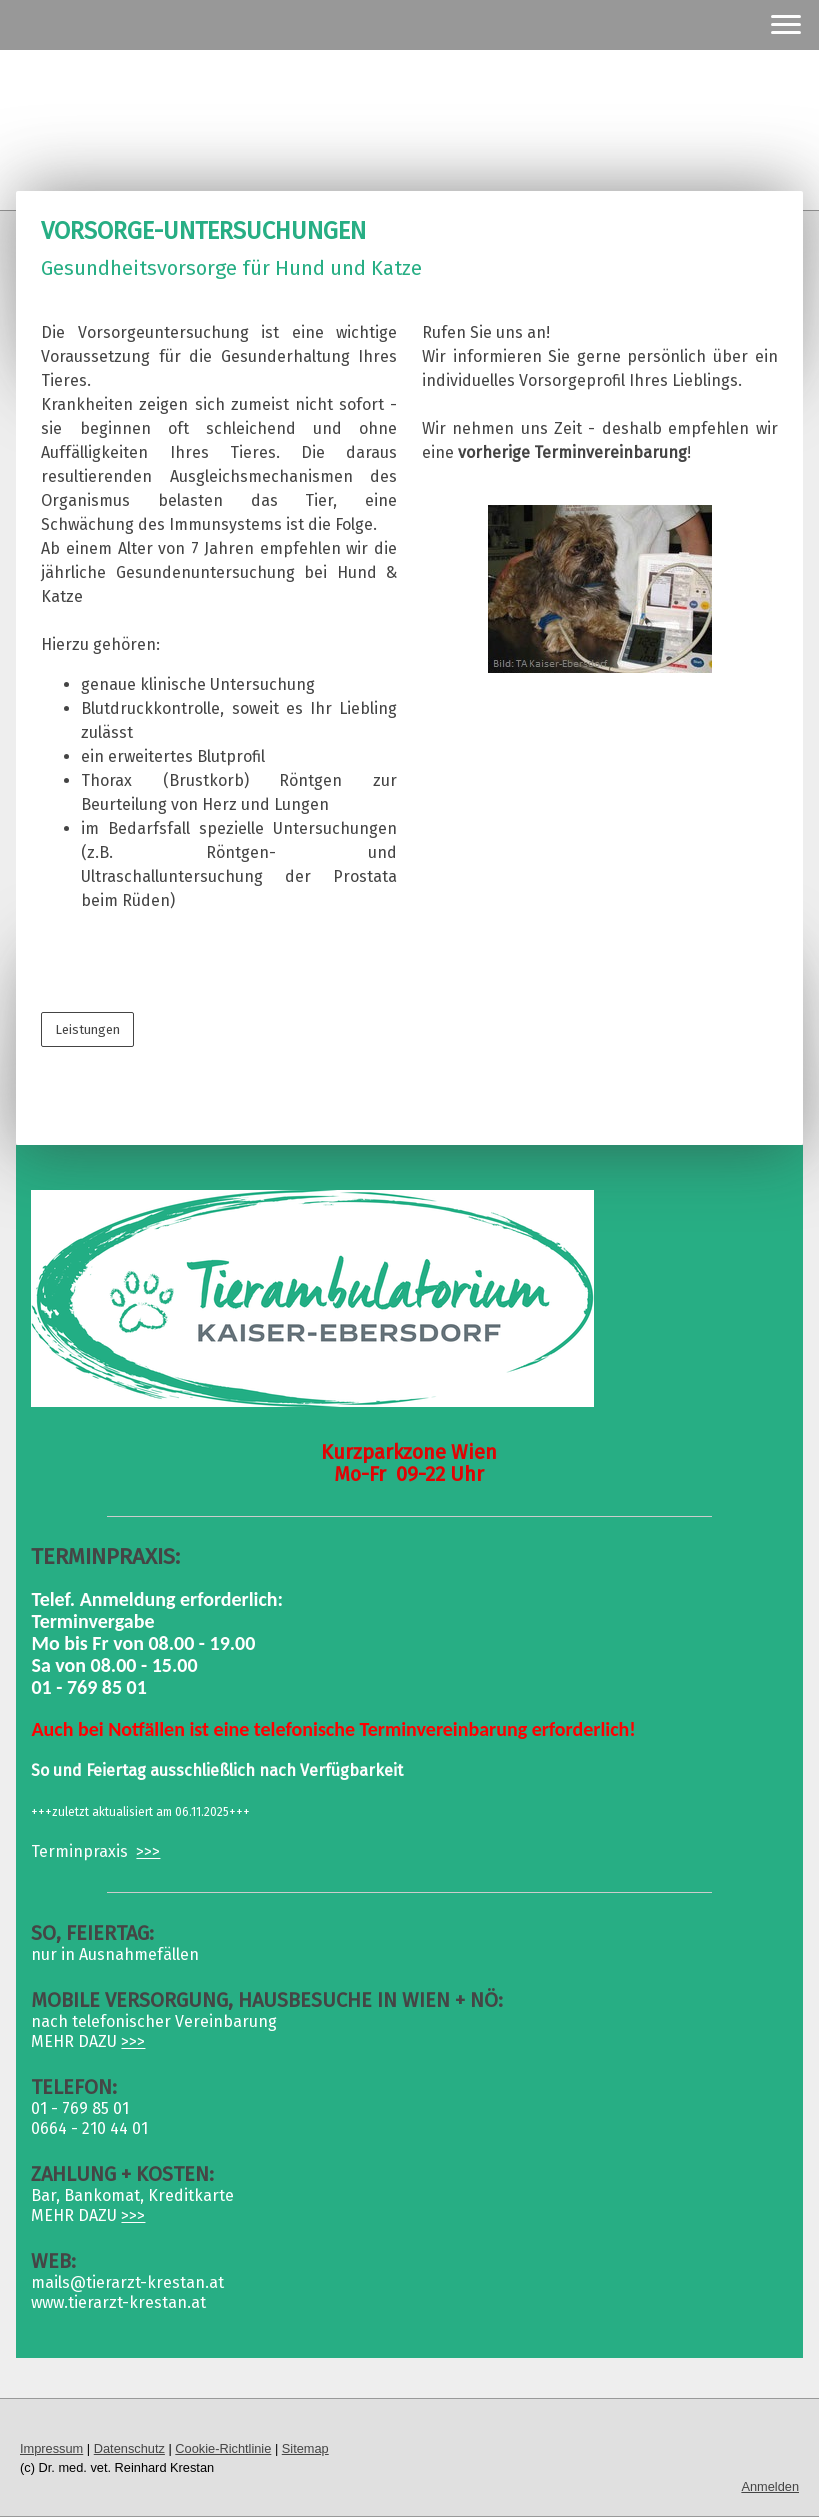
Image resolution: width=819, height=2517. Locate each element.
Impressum (51, 2448)
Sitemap (305, 2448)
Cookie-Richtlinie (223, 2448)
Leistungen (87, 1029)
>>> (148, 1851)
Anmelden (770, 2486)
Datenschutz (129, 2448)
